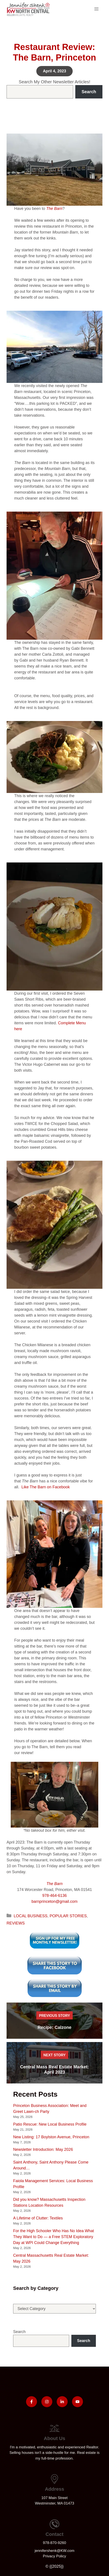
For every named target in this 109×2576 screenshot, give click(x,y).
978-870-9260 (54, 2543)
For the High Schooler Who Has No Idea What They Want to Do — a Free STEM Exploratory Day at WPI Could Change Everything (53, 2237)
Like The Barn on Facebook (45, 1487)
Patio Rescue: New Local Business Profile (49, 2124)
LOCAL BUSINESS (30, 1916)
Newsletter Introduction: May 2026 (43, 2149)
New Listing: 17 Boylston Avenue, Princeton (51, 2137)
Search (89, 91)
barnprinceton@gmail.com (54, 1901)
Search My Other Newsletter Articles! (54, 81)
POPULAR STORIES (68, 1916)
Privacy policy (54, 2556)
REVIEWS (16, 1923)
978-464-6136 (54, 1895)
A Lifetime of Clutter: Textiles (38, 2218)
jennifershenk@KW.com (54, 2551)
